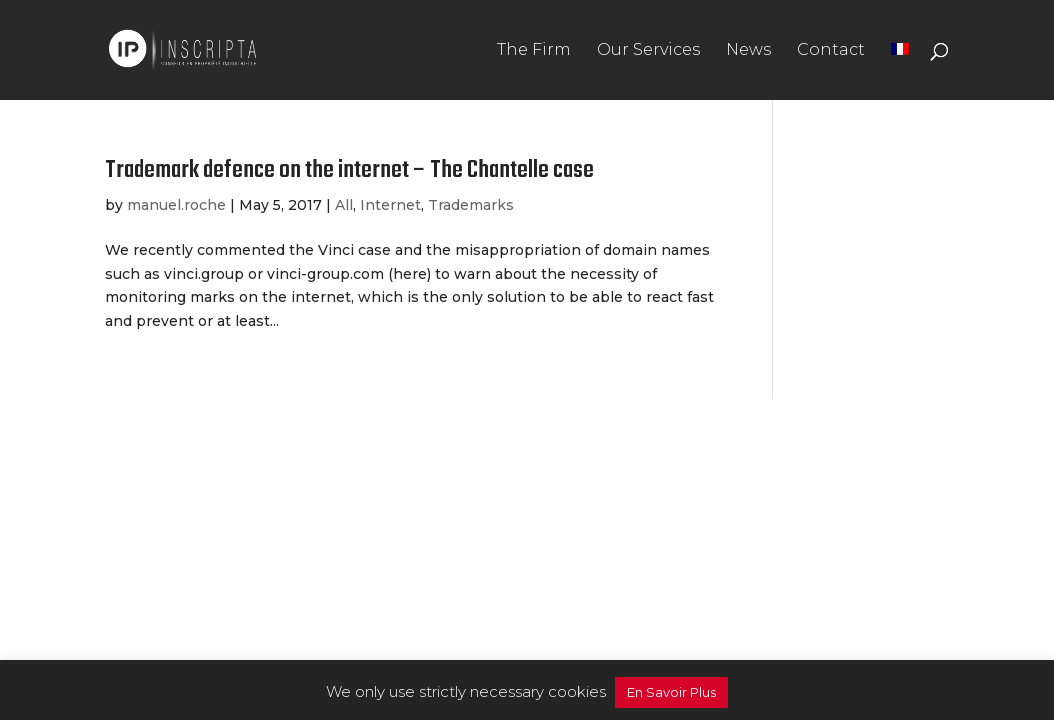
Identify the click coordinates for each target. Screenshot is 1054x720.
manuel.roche (176, 205)
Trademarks (471, 205)
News (748, 51)
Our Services (648, 51)
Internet (390, 205)
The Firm (534, 51)
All (344, 205)
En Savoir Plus (671, 692)
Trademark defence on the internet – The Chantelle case (349, 170)
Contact (831, 51)
